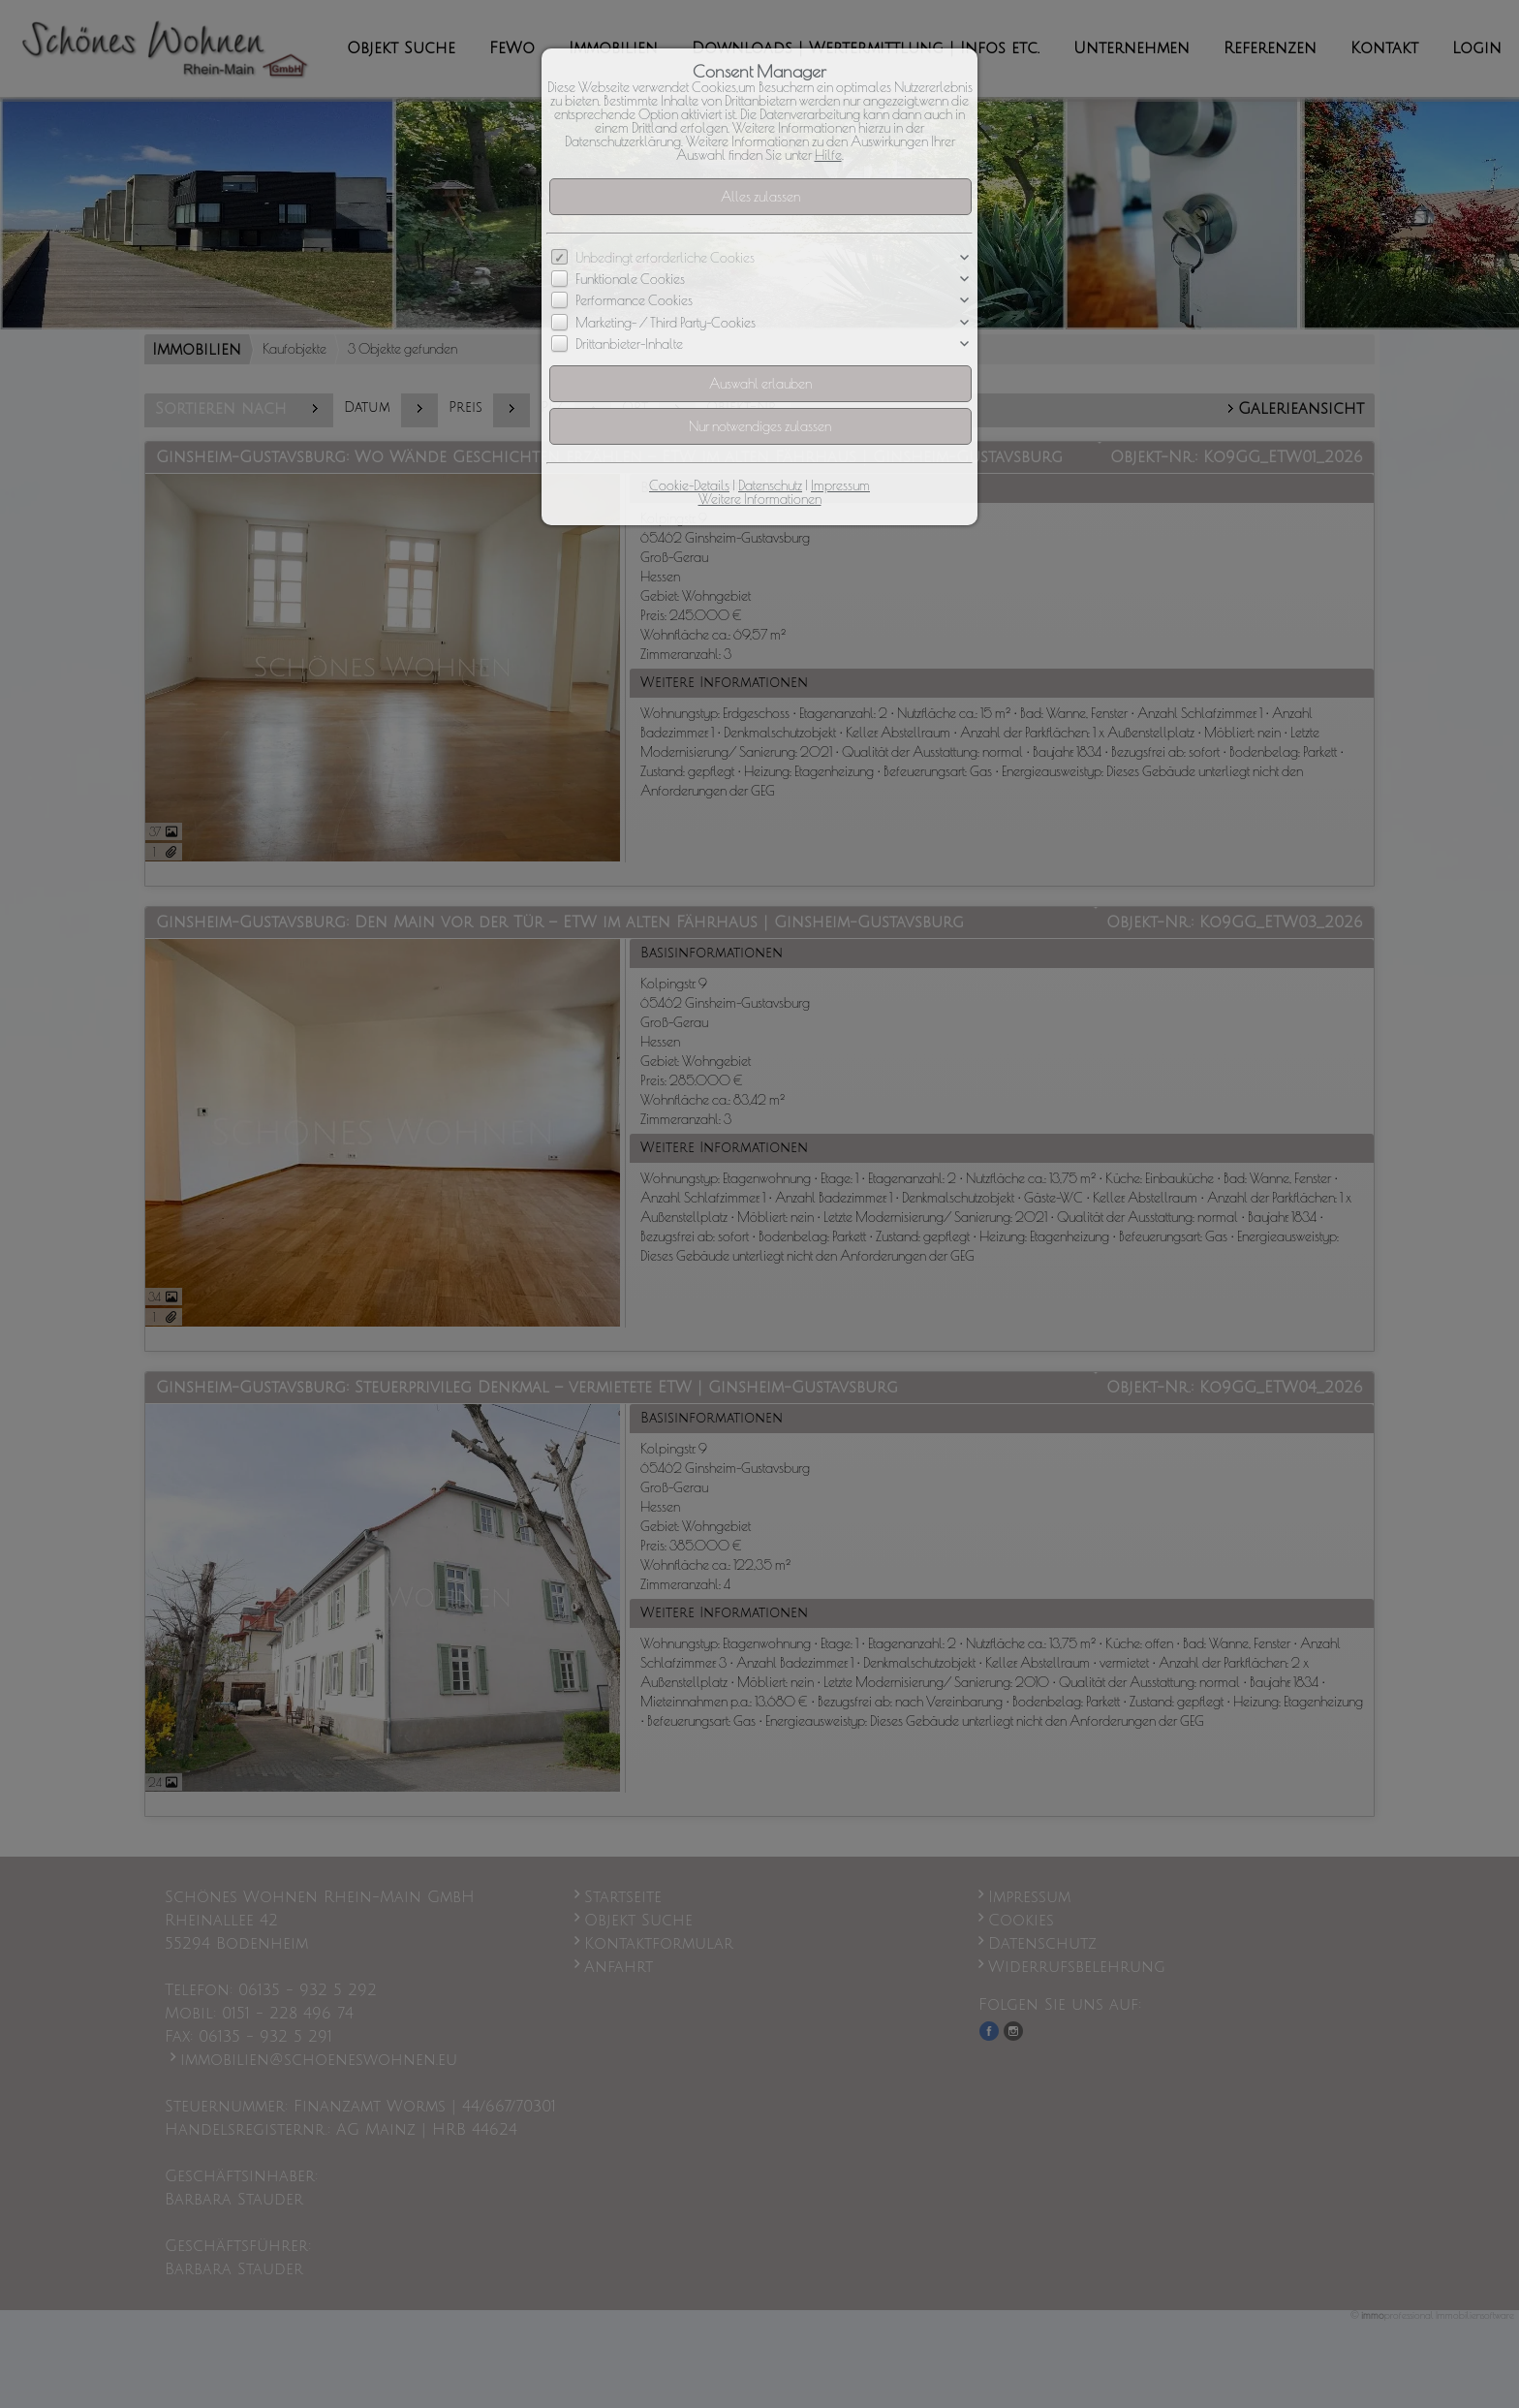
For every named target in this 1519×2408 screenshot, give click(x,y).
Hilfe (828, 155)
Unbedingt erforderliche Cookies (665, 258)
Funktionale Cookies (630, 279)
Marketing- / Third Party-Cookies (665, 322)
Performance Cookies (634, 301)
